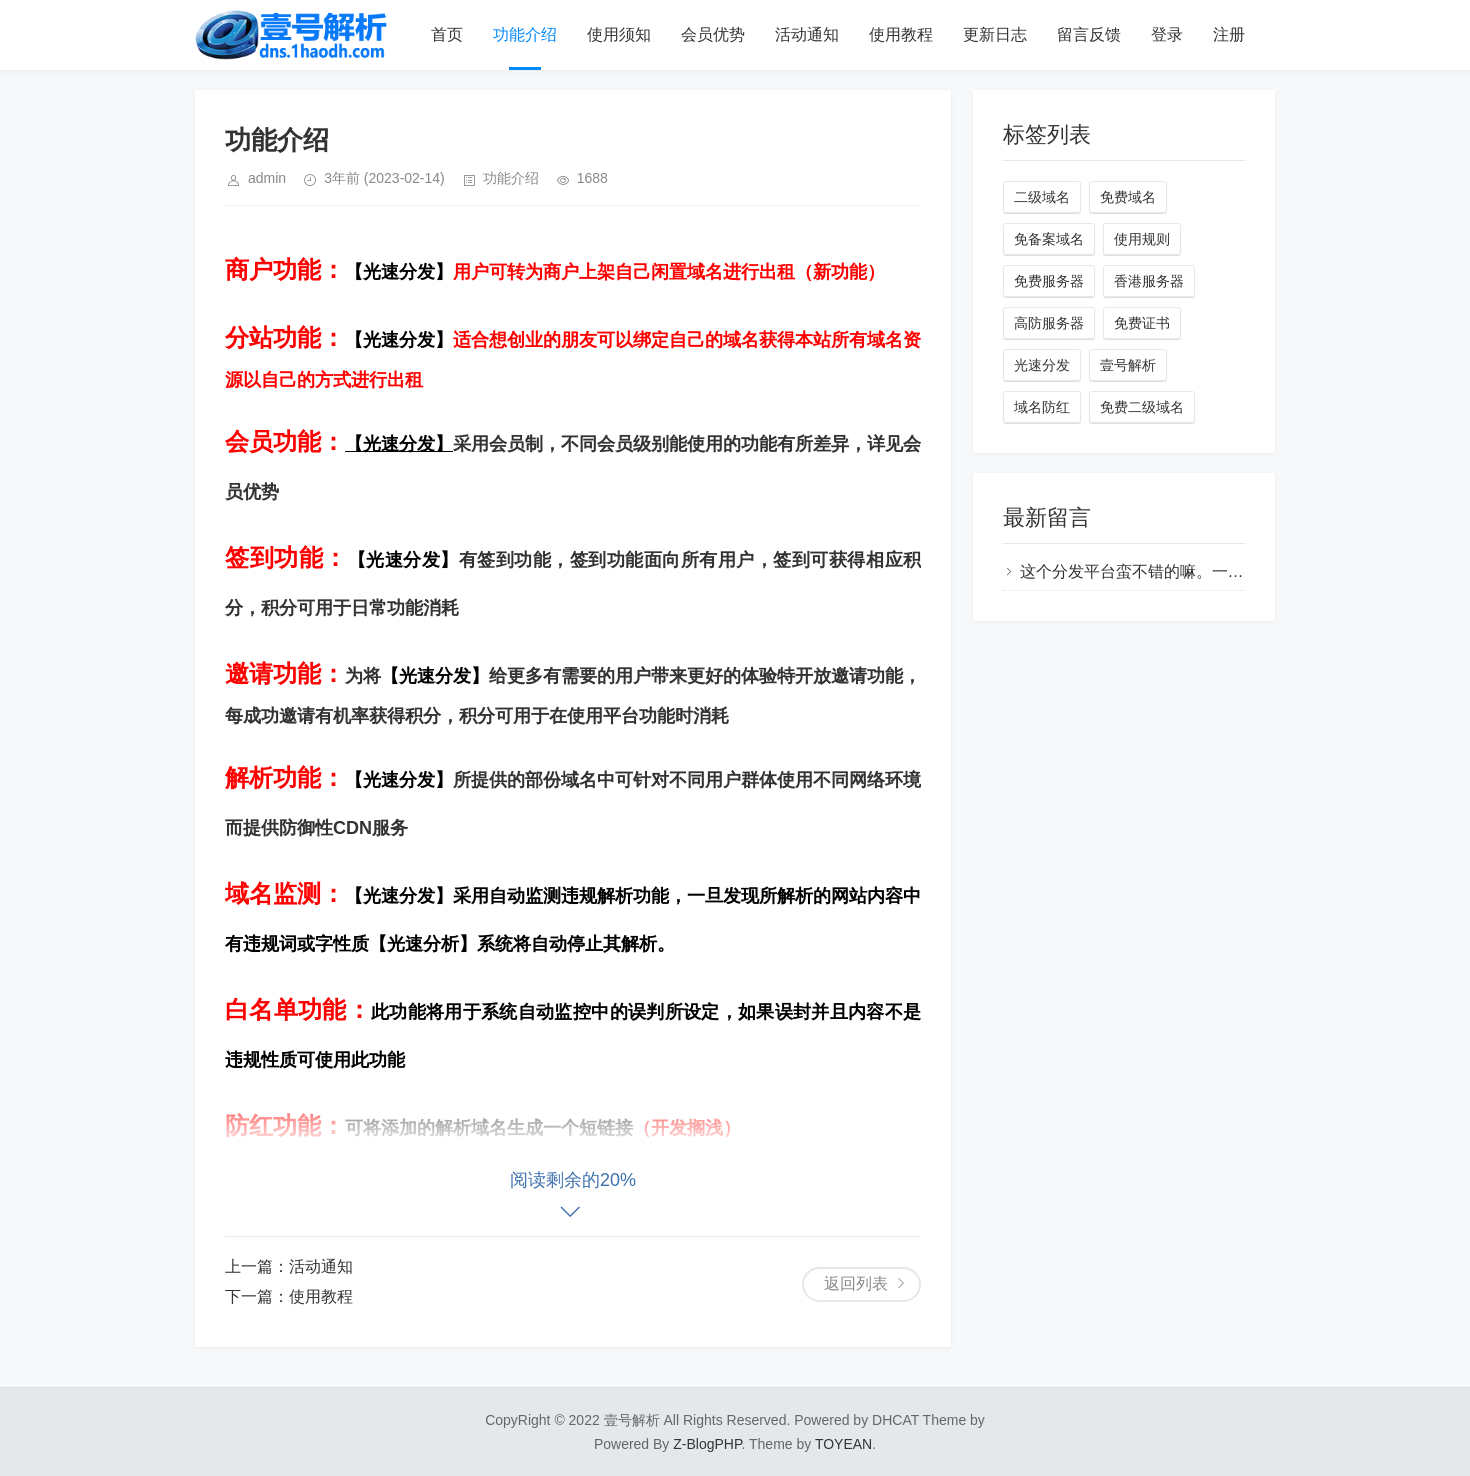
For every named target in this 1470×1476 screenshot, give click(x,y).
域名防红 (1042, 407)
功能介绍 (525, 34)
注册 (1229, 34)
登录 (1167, 34)
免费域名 (1128, 197)
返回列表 (856, 1283)
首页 (447, 34)
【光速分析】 (423, 944)
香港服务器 (1149, 281)
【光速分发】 (399, 272)
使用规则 (1142, 239)
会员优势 (713, 34)
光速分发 (1042, 365)
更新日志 (995, 34)
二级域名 (1042, 197)
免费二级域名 (1142, 407)
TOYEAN (843, 1444)
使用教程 (901, 34)
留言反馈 (1089, 34)
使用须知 (619, 34)
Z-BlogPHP (707, 1444)
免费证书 (1142, 323)
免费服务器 (1049, 281)
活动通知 (807, 34)
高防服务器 (1049, 323)
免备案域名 (1049, 239)
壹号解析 (1128, 365)
